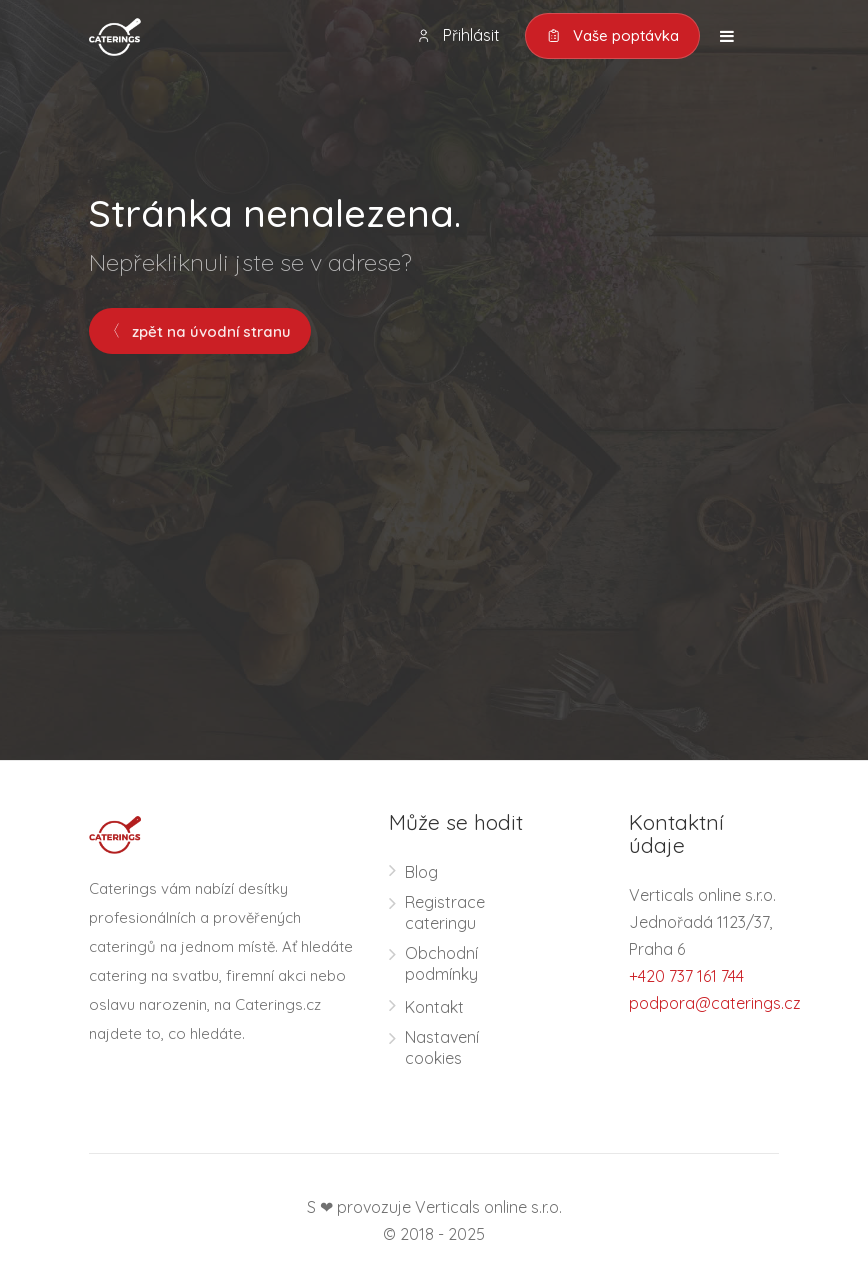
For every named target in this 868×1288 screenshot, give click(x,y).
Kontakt (434, 1007)
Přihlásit (458, 35)
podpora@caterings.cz (715, 1003)
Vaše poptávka (612, 36)
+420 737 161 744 (686, 976)
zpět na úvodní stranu (200, 331)
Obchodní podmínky (441, 963)
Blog (421, 872)
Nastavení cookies (442, 1047)
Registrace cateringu (445, 912)
